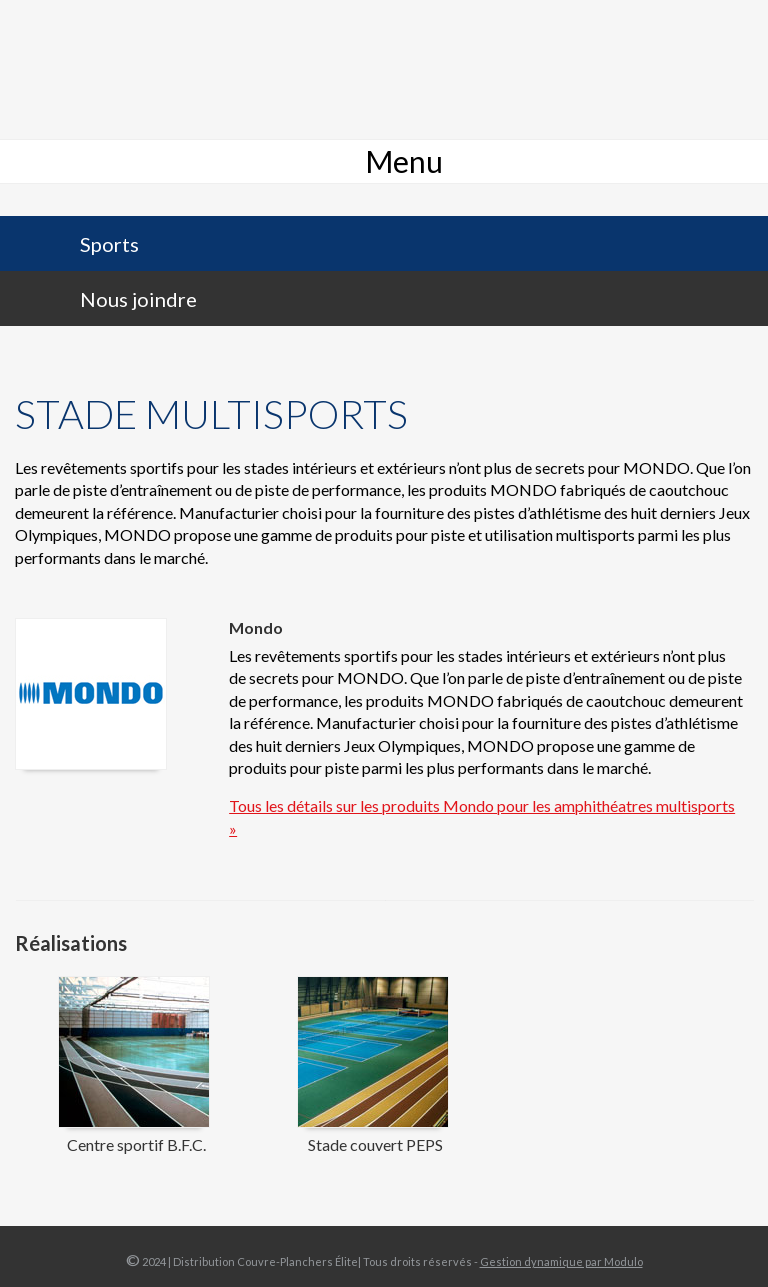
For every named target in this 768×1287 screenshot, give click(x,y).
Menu (404, 161)
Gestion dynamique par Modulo (561, 1261)
